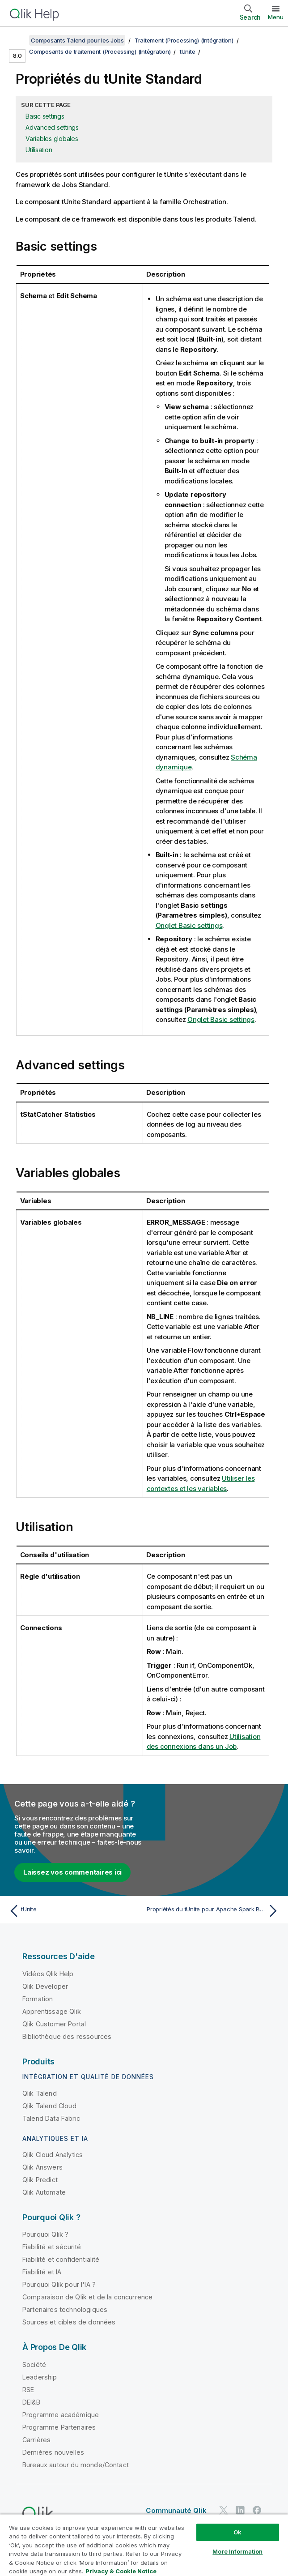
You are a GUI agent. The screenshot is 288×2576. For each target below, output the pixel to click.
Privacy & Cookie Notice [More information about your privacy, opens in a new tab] (121, 2571)
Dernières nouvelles (53, 2452)
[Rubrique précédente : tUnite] (74, 1911)
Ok (237, 2532)
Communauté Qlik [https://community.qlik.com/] (176, 2510)
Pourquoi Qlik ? (45, 2234)
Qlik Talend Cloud (49, 2106)
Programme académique (60, 2414)
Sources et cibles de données (68, 2322)
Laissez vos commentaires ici (72, 1872)
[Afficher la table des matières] (18, 40)
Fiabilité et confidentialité (60, 2259)
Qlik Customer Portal (54, 2024)
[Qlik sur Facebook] (257, 2510)
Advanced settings (52, 127)
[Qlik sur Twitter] (223, 2510)
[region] (144, 2545)
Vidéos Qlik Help (48, 1974)
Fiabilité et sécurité (51, 2247)
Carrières (36, 2440)
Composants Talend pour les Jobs (77, 40)
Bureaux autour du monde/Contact (75, 2465)
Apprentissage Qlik (51, 2011)
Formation (37, 1999)
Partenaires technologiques (64, 2309)
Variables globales (51, 138)
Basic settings (44, 116)
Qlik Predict (40, 2179)
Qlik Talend (39, 2093)
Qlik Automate (44, 2192)
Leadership (39, 2377)
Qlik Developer (45, 1986)
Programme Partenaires (59, 2427)
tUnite (187, 51)
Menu (276, 17)
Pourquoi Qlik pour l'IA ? (59, 2284)
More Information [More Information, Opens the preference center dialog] (237, 2551)
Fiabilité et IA (41, 2272)
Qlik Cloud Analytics (52, 2154)
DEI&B (31, 2402)
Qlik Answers (42, 2167)
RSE (28, 2389)
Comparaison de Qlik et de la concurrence (87, 2297)
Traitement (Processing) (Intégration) (184, 40)
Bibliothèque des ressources (66, 2036)
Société (34, 2364)
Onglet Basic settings (189, 925)
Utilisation (38, 150)
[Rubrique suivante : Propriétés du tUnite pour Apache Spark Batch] (214, 1911)
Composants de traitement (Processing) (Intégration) (99, 51)
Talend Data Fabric (51, 2118)
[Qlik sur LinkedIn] (240, 2510)
